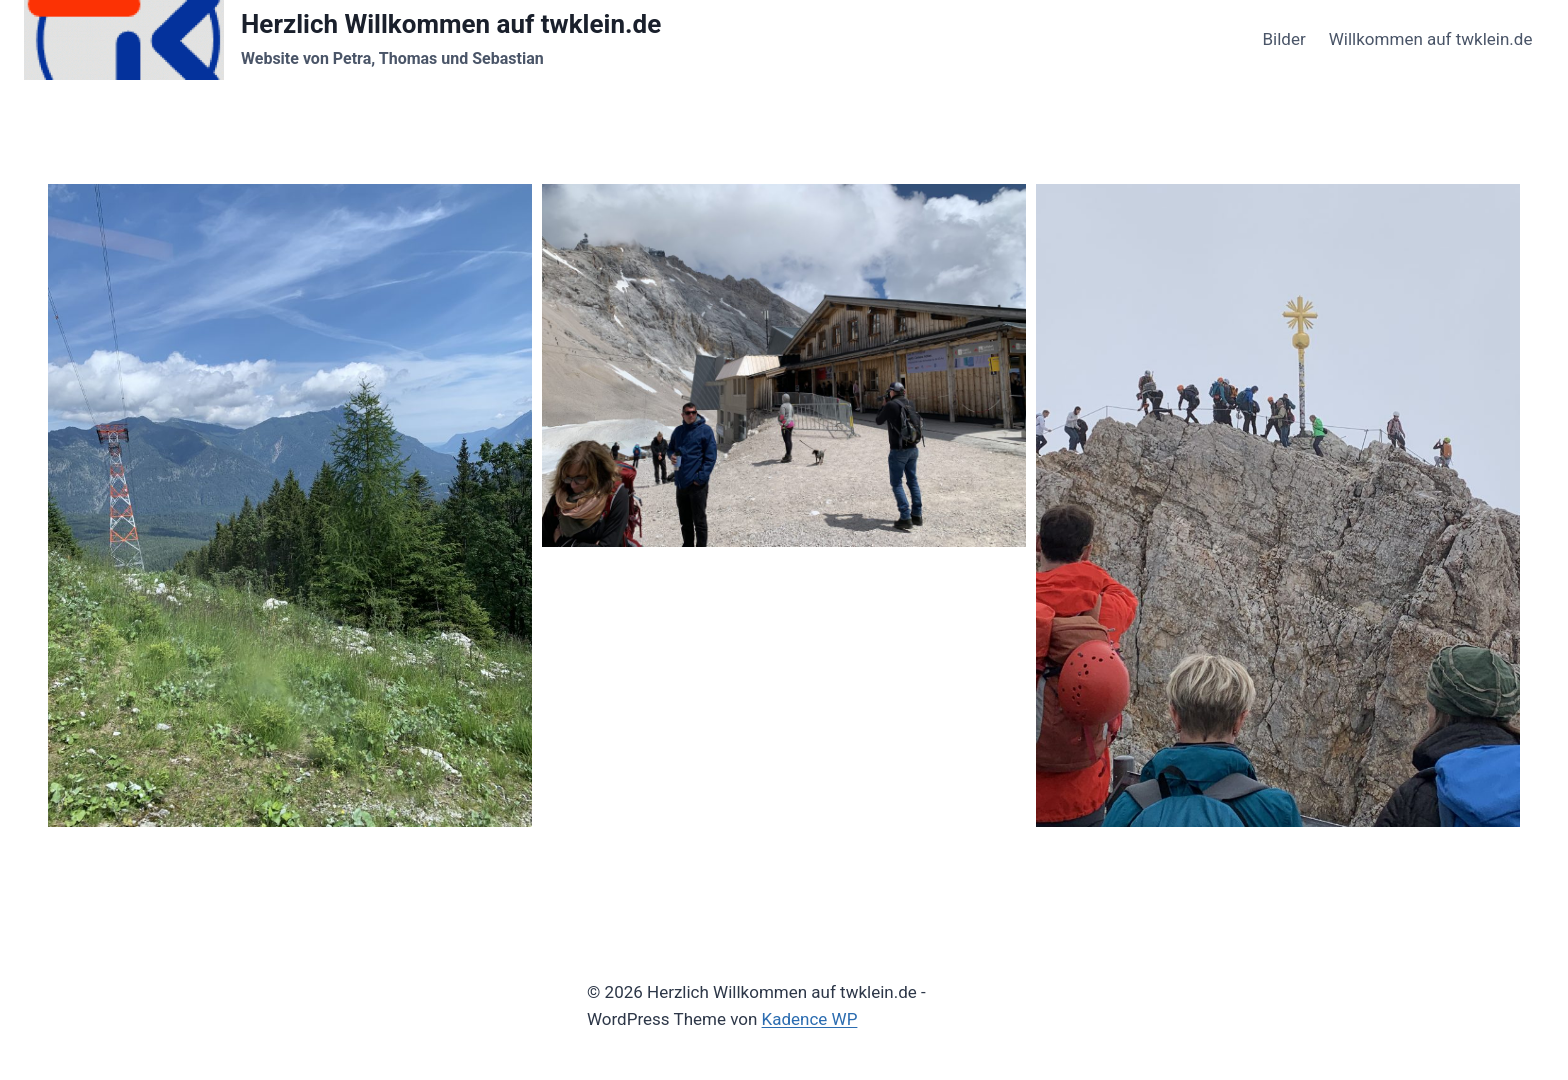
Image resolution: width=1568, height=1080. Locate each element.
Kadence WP (810, 1019)
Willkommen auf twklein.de (1431, 39)
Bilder (1283, 39)
